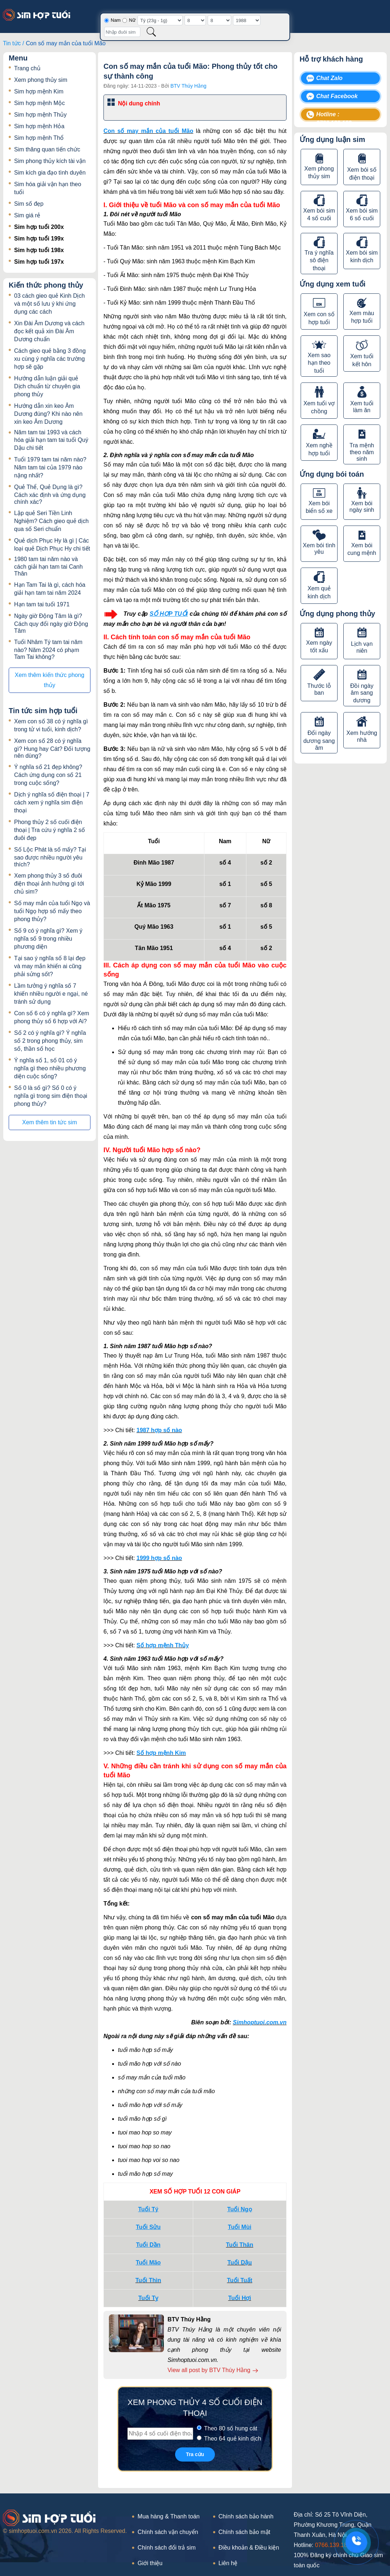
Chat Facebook (337, 96)
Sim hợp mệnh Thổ (39, 138)
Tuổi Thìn (148, 2280)
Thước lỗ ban (319, 689)
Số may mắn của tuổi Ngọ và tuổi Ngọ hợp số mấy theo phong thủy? (52, 911)
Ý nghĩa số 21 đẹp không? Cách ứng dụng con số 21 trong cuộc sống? (48, 775)
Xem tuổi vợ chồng (319, 407)
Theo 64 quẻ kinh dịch (232, 2438)
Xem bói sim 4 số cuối (319, 214)
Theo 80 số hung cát (230, 2428)
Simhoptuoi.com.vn (260, 2022)
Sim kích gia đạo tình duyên (50, 173)
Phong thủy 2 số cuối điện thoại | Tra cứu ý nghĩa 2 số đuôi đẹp (49, 830)
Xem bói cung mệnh (361, 549)
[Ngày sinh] (195, 20)
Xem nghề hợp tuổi (319, 449)
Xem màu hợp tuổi (361, 317)
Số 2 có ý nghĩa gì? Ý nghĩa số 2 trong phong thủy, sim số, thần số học (50, 1041)
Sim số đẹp (28, 204)
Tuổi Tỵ (148, 2298)
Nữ (132, 20)
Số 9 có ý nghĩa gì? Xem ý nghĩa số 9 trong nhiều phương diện (48, 939)
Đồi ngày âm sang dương (361, 693)
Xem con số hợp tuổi (319, 318)
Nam (115, 20)
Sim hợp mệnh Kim (38, 91)
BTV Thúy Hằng (188, 86)
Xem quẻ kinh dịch (319, 592)
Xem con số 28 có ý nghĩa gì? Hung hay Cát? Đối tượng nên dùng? (52, 748)
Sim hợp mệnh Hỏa (39, 126)
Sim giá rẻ (27, 215)
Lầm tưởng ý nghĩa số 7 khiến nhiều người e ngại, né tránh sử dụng (51, 994)
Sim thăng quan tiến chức (47, 149)
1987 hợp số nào (159, 1430)
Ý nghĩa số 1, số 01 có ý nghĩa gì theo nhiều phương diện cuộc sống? (50, 1068)
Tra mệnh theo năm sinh (361, 452)
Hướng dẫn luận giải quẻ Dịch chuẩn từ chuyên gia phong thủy (47, 386)
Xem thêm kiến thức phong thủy (50, 680)
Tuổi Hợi (239, 2298)
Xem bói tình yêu (319, 548)
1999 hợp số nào (159, 1558)
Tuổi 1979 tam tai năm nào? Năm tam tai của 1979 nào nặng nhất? (50, 467)
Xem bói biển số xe (319, 507)
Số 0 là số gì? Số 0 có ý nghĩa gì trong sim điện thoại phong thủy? (50, 1096)
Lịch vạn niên (362, 647)
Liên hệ (228, 2563)
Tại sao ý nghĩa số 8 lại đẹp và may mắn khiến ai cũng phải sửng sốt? (49, 966)
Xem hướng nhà (361, 736)
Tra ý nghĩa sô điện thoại (319, 260)
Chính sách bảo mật (244, 2532)
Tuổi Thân (239, 2245)
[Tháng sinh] (219, 20)
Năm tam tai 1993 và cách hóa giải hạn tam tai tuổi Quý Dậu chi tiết (51, 440)
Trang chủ (27, 68)
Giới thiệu (149, 2563)
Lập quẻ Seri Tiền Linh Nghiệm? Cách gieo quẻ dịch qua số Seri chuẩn (51, 521)
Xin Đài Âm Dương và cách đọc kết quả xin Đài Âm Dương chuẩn (49, 331)
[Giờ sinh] (160, 20)
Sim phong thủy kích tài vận (50, 161)
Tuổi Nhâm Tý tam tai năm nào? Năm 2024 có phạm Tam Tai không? (48, 649)
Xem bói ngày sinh (361, 506)
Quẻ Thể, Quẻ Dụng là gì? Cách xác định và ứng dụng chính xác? (50, 494)
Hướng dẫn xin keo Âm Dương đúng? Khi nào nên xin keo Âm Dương (48, 414)
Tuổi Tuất (239, 2280)
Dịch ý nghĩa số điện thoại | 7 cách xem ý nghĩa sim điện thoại (51, 802)
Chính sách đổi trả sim (166, 2547)
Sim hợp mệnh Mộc (39, 103)
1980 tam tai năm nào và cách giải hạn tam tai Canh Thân (48, 566)
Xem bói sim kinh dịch (362, 256)
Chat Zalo (329, 78)
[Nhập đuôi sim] (122, 32)
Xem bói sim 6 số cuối (362, 214)
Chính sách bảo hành (246, 2516)
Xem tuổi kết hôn (361, 360)
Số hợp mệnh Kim (161, 1753)
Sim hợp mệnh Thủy (40, 115)
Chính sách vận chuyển (167, 2532)
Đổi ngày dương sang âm (319, 740)
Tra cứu (195, 2454)
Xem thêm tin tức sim (49, 1122)
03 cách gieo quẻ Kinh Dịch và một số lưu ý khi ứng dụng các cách (49, 304)
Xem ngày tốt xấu (319, 646)
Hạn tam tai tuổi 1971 (41, 604)
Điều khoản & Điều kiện (249, 2547)
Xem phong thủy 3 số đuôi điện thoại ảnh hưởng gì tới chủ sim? (49, 884)
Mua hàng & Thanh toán (168, 2516)
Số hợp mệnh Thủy (162, 1645)
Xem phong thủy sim (40, 80)
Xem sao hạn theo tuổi (319, 363)
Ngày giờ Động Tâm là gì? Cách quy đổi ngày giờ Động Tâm (51, 623)
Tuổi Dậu (239, 2262)
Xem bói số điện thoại (361, 174)
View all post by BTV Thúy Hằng (213, 2370)
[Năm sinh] (246, 20)
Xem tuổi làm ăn (361, 406)
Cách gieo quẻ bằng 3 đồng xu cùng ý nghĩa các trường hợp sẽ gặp (50, 359)
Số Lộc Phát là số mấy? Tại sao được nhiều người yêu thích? (50, 856)
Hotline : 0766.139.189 (334, 115)
